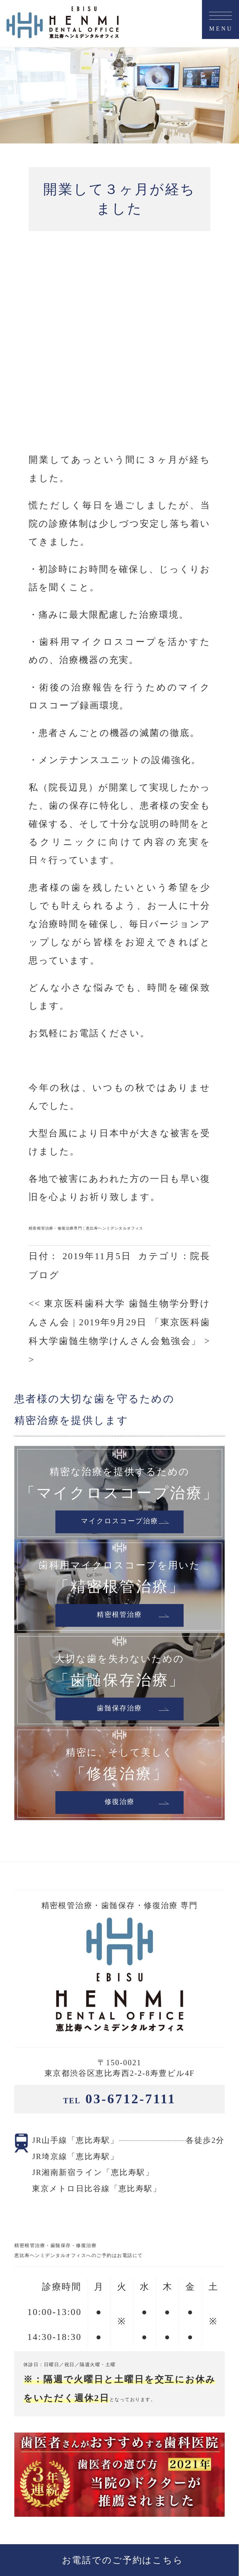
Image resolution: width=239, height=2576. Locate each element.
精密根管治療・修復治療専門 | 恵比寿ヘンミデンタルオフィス (86, 1058)
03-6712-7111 (119, 1929)
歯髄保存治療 (119, 1538)
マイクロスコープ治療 (119, 1351)
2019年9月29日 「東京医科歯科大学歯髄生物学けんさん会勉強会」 (119, 1171)
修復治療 (119, 1632)
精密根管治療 (119, 1445)
